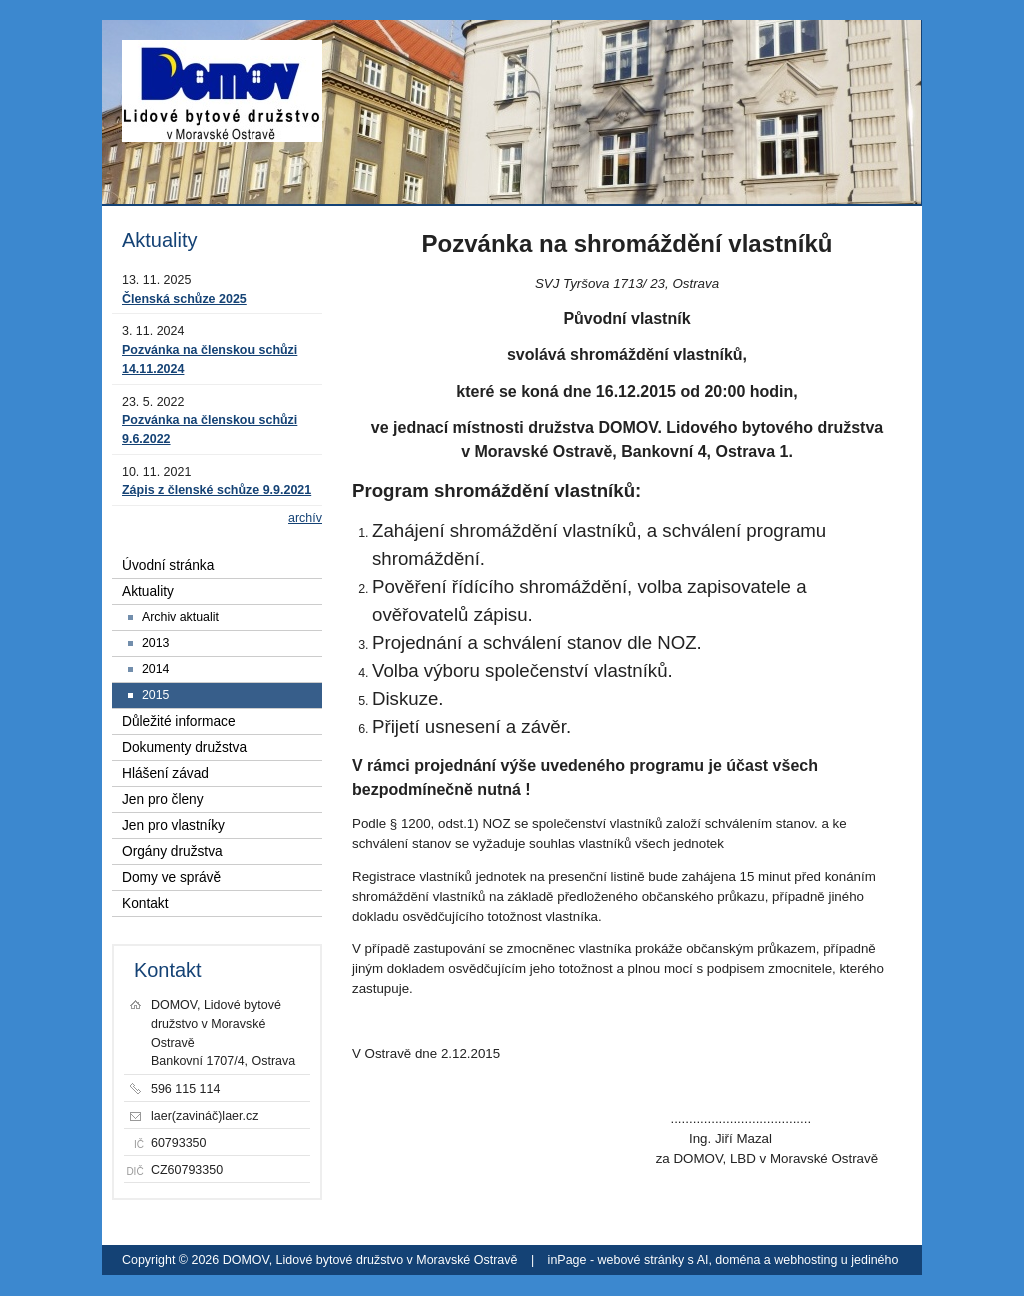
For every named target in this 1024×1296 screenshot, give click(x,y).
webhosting (805, 1260)
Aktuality (148, 591)
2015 (155, 695)
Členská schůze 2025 (184, 299)
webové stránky (641, 1260)
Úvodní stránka (168, 565)
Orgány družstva (172, 851)
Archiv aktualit (180, 617)
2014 (155, 669)
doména (737, 1260)
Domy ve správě (171, 877)
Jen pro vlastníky (173, 825)
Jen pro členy (163, 799)
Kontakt (145, 903)
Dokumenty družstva (184, 747)
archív (305, 518)
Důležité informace (179, 721)
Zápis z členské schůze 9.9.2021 (216, 490)
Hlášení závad (165, 773)
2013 (155, 643)
